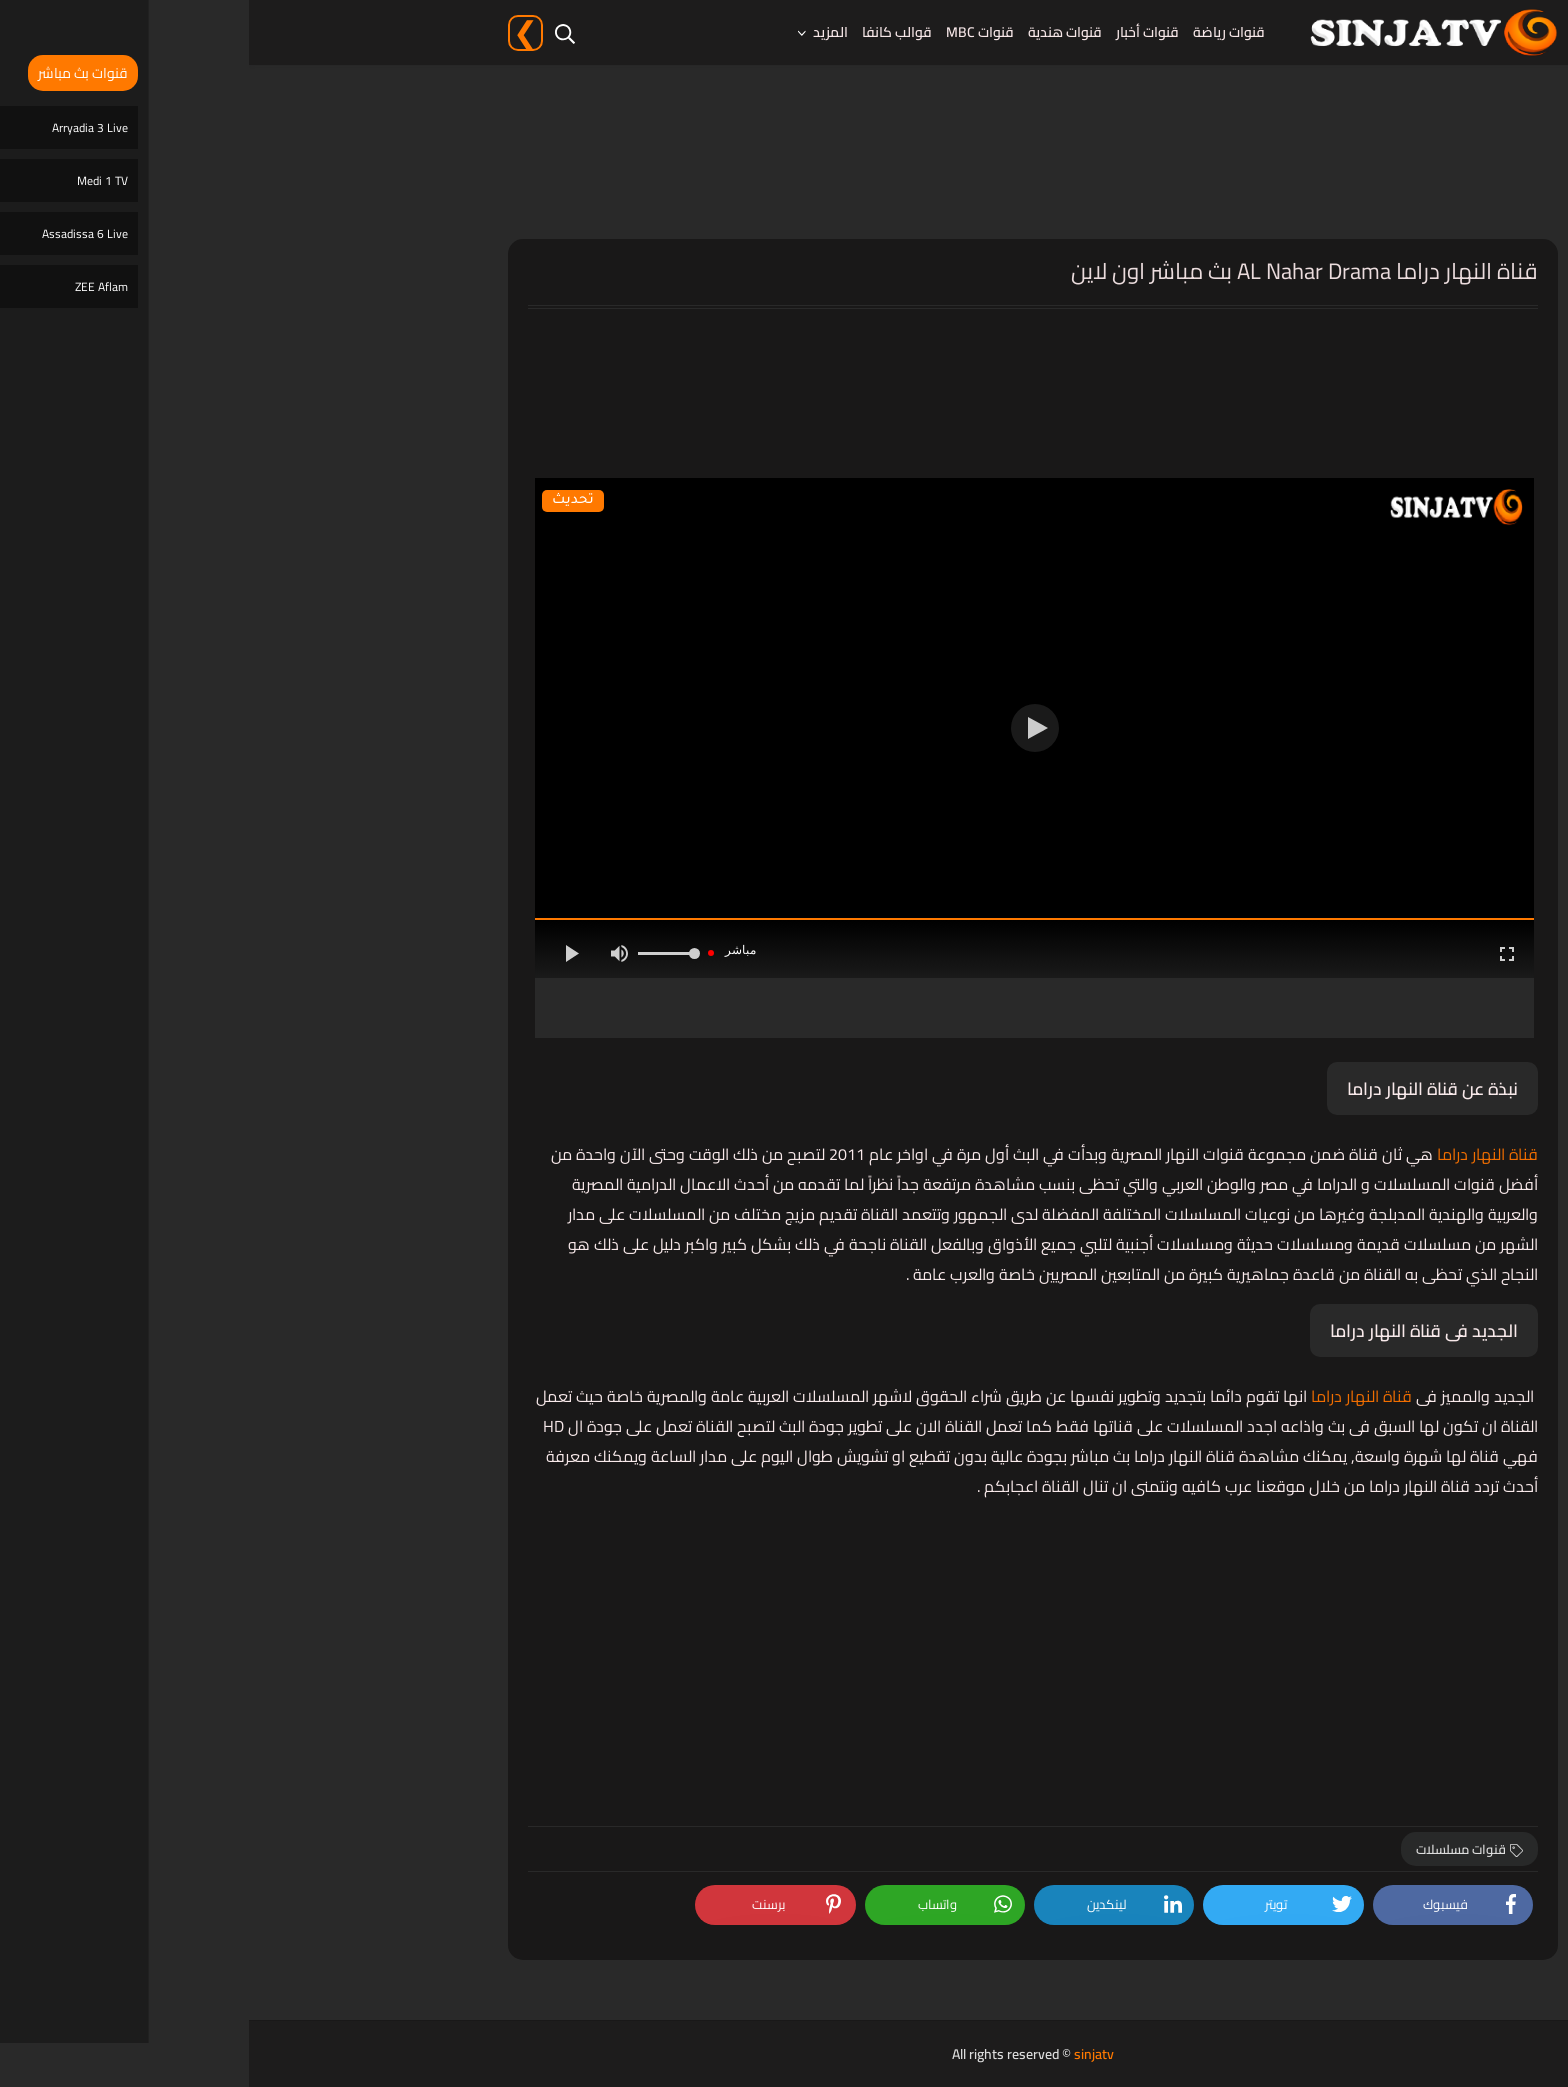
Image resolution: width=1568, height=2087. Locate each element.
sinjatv (845, 2054)
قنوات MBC (731, 32)
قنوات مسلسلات (1220, 1849)
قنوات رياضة (980, 32)
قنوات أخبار (898, 32)
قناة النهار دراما (1236, 1154)
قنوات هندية (816, 32)
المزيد (581, 32)
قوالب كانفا (648, 32)
